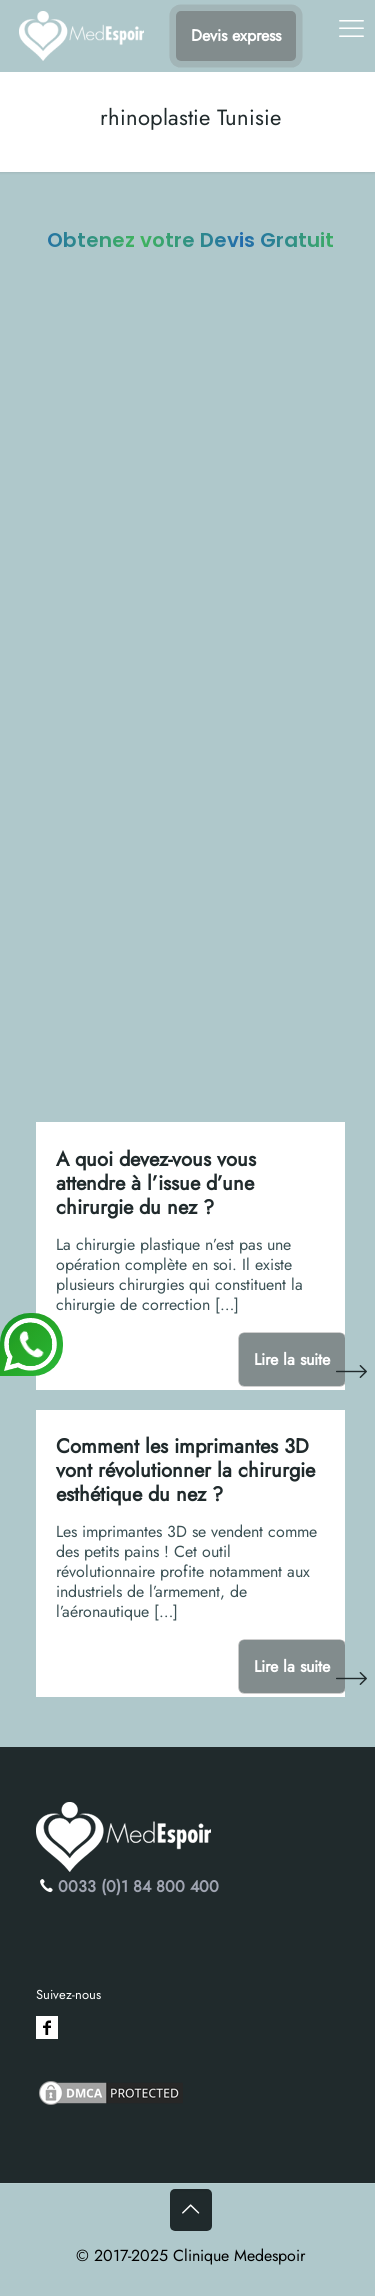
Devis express (236, 35)
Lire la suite (292, 1359)
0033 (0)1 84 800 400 (138, 1886)
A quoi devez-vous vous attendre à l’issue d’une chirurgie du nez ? (156, 1183)
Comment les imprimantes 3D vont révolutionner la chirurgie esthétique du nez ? (185, 1470)
